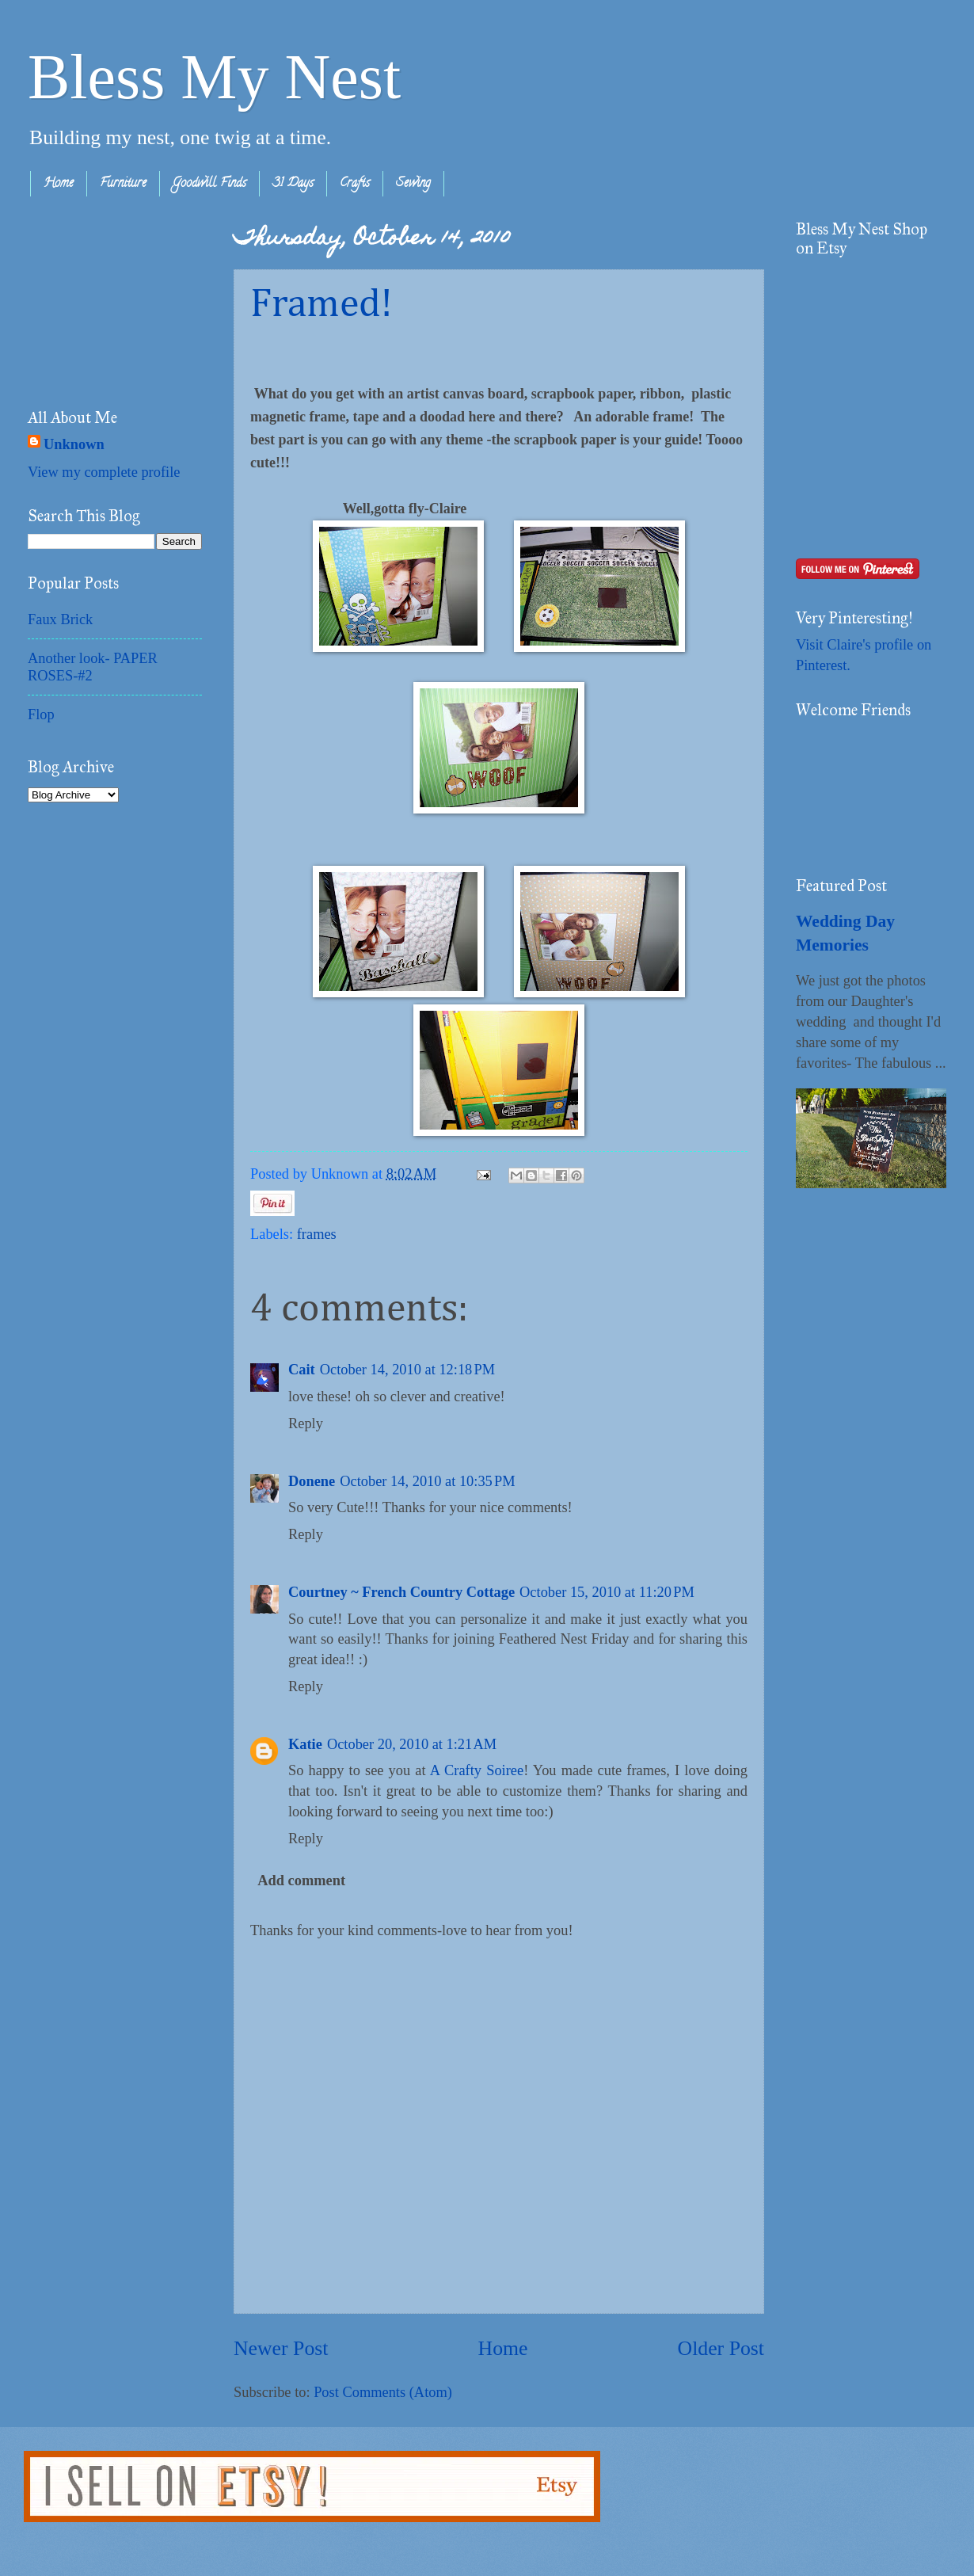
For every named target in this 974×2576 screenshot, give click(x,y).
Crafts (355, 183)
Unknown (74, 444)
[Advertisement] (107, 298)
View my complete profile (104, 472)
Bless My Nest (214, 77)
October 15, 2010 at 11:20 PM (606, 1592)
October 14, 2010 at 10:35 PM (427, 1481)
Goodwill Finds (209, 183)
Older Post (721, 2348)
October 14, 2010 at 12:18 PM (407, 1370)
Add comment (301, 1880)
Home (59, 183)
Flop (41, 714)
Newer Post (281, 2348)
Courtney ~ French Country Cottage (401, 1592)
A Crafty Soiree (476, 1770)
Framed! (321, 305)
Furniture (123, 183)
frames (317, 1234)
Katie (305, 1744)
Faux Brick (60, 619)
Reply (305, 1423)
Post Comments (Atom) (383, 2392)
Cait (301, 1370)
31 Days (293, 183)
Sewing (413, 183)
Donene (311, 1481)
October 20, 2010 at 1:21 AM (412, 1744)
